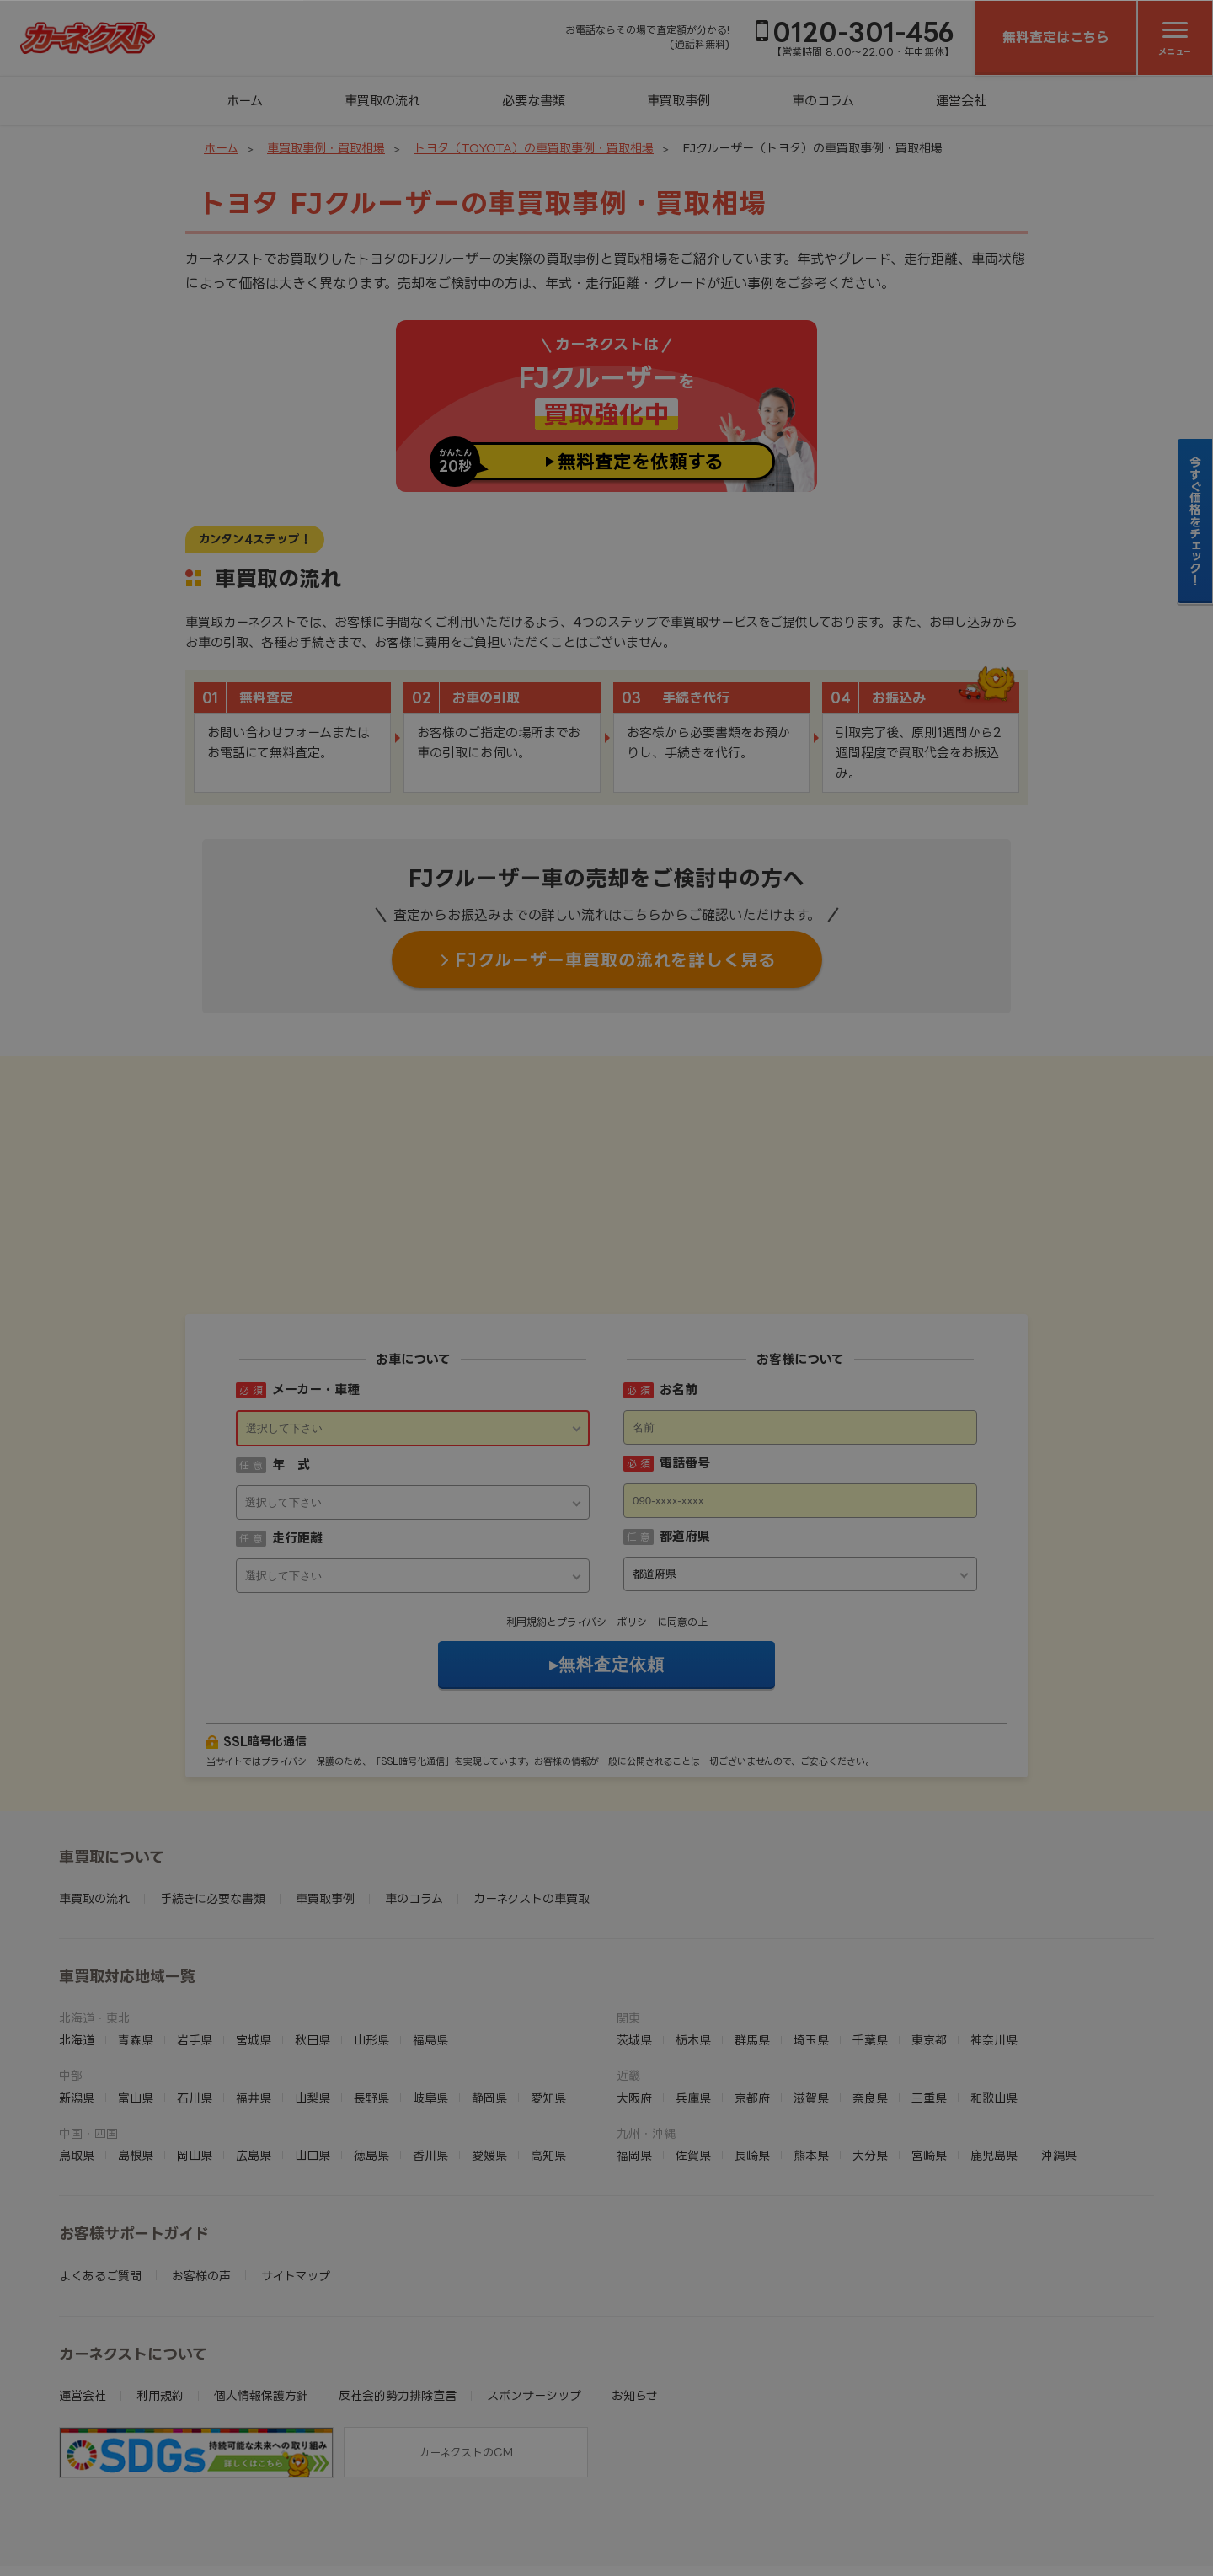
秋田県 (312, 1935)
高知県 (548, 2050)
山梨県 (312, 1993)
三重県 (929, 1993)
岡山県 (194, 2050)
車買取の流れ (382, 101)
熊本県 (811, 2050)
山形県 (371, 1935)
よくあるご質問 (100, 2171)
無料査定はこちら (1055, 37)
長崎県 (752, 2050)
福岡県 (634, 2050)
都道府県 (685, 1431)
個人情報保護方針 (261, 2291)
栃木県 (693, 1935)
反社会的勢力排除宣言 (398, 2291)
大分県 (870, 2050)
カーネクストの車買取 (531, 1794)
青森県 (135, 1935)
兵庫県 (693, 1993)
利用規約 (526, 1517)
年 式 (291, 1360)
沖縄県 (1059, 2050)
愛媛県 (489, 2050)
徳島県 (371, 2050)
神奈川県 (994, 1935)
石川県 (194, 1993)
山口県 (312, 2050)
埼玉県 (811, 1935)
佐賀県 (693, 2050)
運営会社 (961, 101)
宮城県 (253, 1935)
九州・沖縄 (646, 2029)
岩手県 (194, 1935)
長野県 (371, 1993)
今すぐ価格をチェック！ (1195, 520)
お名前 (678, 1285)
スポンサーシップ (534, 2291)
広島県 (253, 2050)
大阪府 (634, 1993)
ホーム (245, 101)
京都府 (752, 1993)
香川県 (430, 2050)
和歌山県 (994, 1993)
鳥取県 (76, 2050)
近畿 (628, 1970)
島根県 (135, 2050)
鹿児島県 (994, 2050)
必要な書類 (533, 101)
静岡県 (489, 1993)
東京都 (929, 1935)
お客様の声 (201, 2171)
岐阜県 (430, 1993)
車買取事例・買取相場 (326, 148)
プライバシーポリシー (607, 1517)
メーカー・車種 (316, 1285)
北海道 (76, 1935)
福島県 (430, 1935)
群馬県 (752, 1935)
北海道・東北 (94, 1913)
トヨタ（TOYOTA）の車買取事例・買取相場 (534, 148)
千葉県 (870, 1935)
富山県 (135, 1993)
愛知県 (548, 1993)
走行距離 (297, 1433)
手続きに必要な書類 (212, 1794)
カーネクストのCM (466, 2348)
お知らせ (635, 2291)
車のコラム (823, 101)
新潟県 (76, 1993)
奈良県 (870, 1993)
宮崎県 (929, 2050)
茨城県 (634, 1935)
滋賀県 (811, 1993)
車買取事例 (678, 101)
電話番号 (685, 1358)
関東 (628, 1913)
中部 (71, 1970)
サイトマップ (295, 2171)
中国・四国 (88, 2029)
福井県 (253, 1993)
